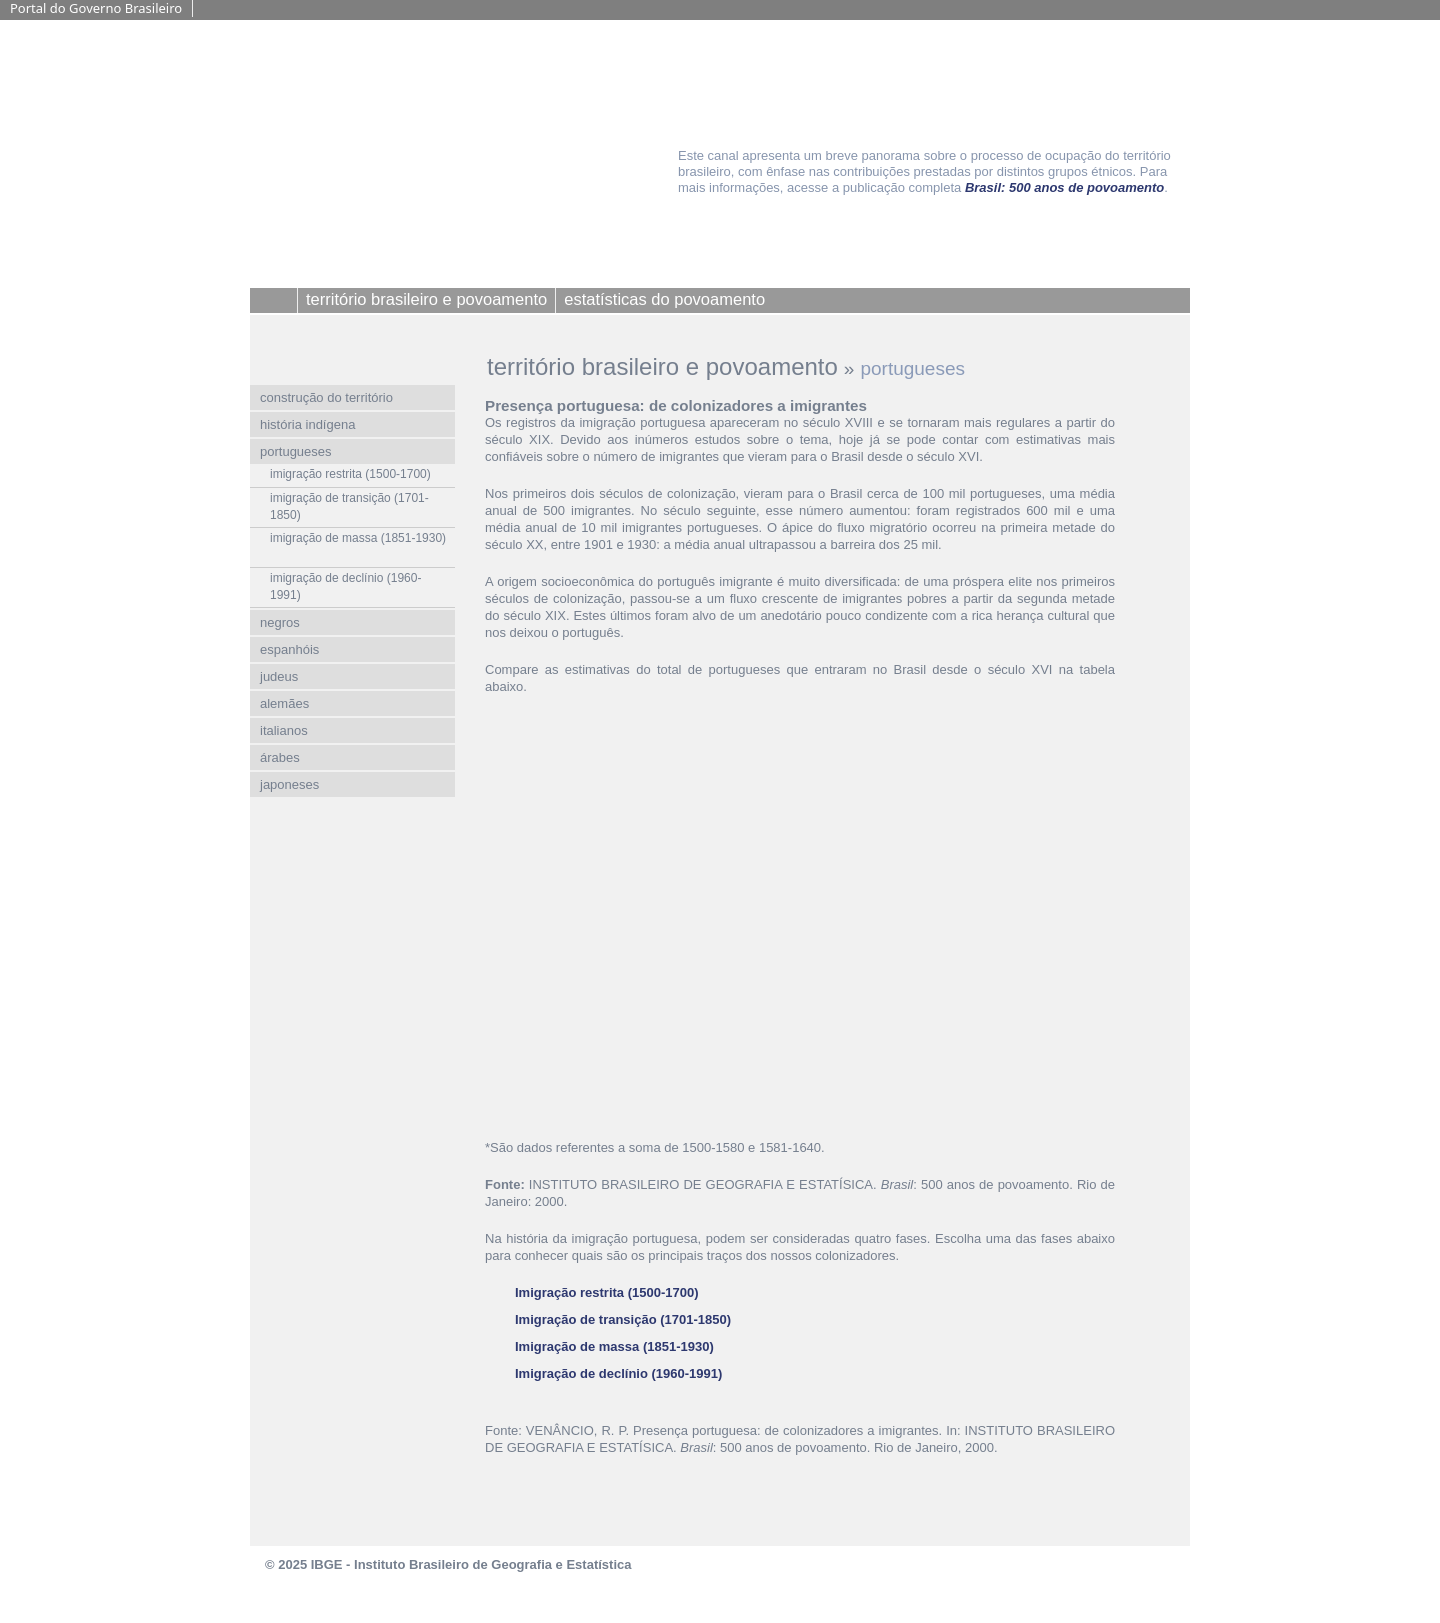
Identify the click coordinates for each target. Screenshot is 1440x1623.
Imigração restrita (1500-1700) (607, 1292)
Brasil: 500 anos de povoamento (1064, 187)
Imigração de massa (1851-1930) (614, 1346)
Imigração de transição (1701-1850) (623, 1319)
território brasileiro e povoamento (662, 366)
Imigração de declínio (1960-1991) (618, 1373)
